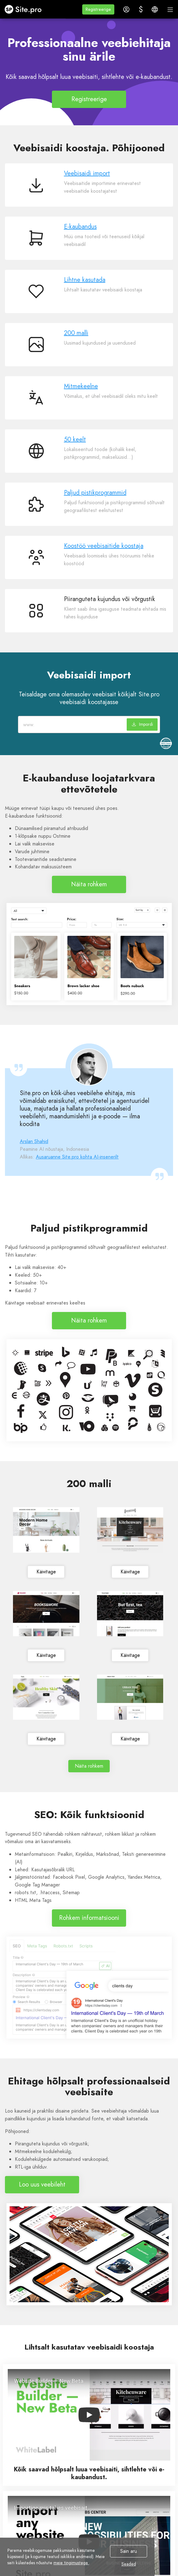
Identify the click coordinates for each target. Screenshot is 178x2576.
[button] (98, 9)
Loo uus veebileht (42, 2184)
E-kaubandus (80, 226)
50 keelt (75, 439)
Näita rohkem (89, 884)
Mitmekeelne (81, 386)
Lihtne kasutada (84, 279)
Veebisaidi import (87, 173)
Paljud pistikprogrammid (95, 492)
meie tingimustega (71, 2563)
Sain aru (128, 2551)
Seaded (128, 2564)
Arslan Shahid (34, 1141)
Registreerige (89, 99)
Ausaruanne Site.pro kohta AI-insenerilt (77, 1156)
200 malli (76, 333)
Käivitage (46, 1571)
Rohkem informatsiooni (89, 1917)
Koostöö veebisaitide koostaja (103, 545)
